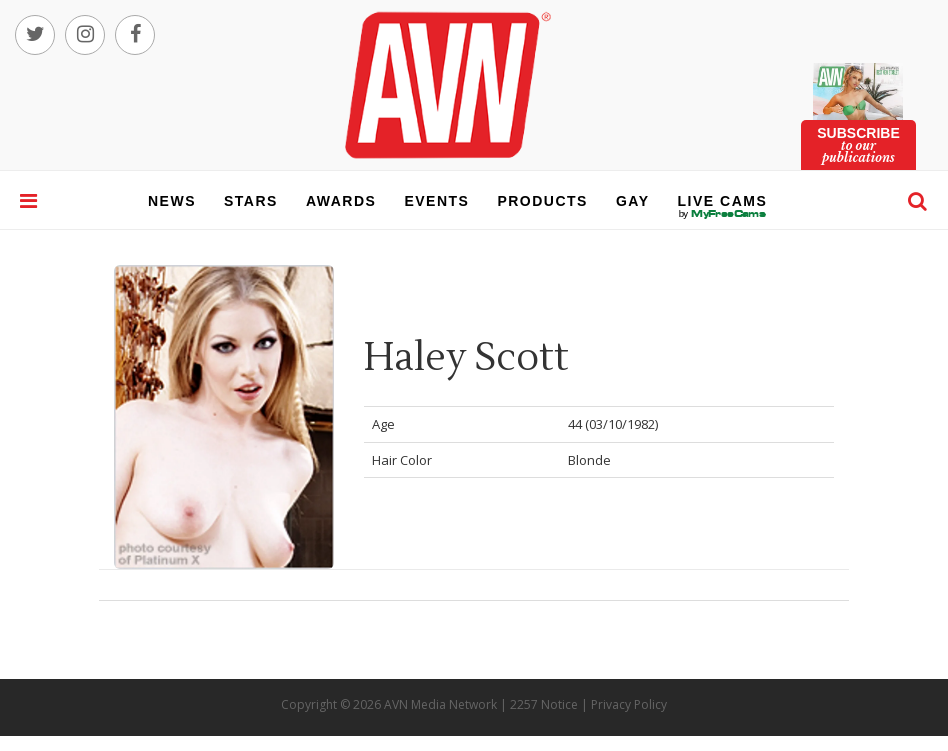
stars (251, 201)
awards (341, 201)
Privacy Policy (629, 704)
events (436, 201)
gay (633, 201)
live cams (723, 214)
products (542, 201)
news (172, 201)
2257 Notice (544, 704)
